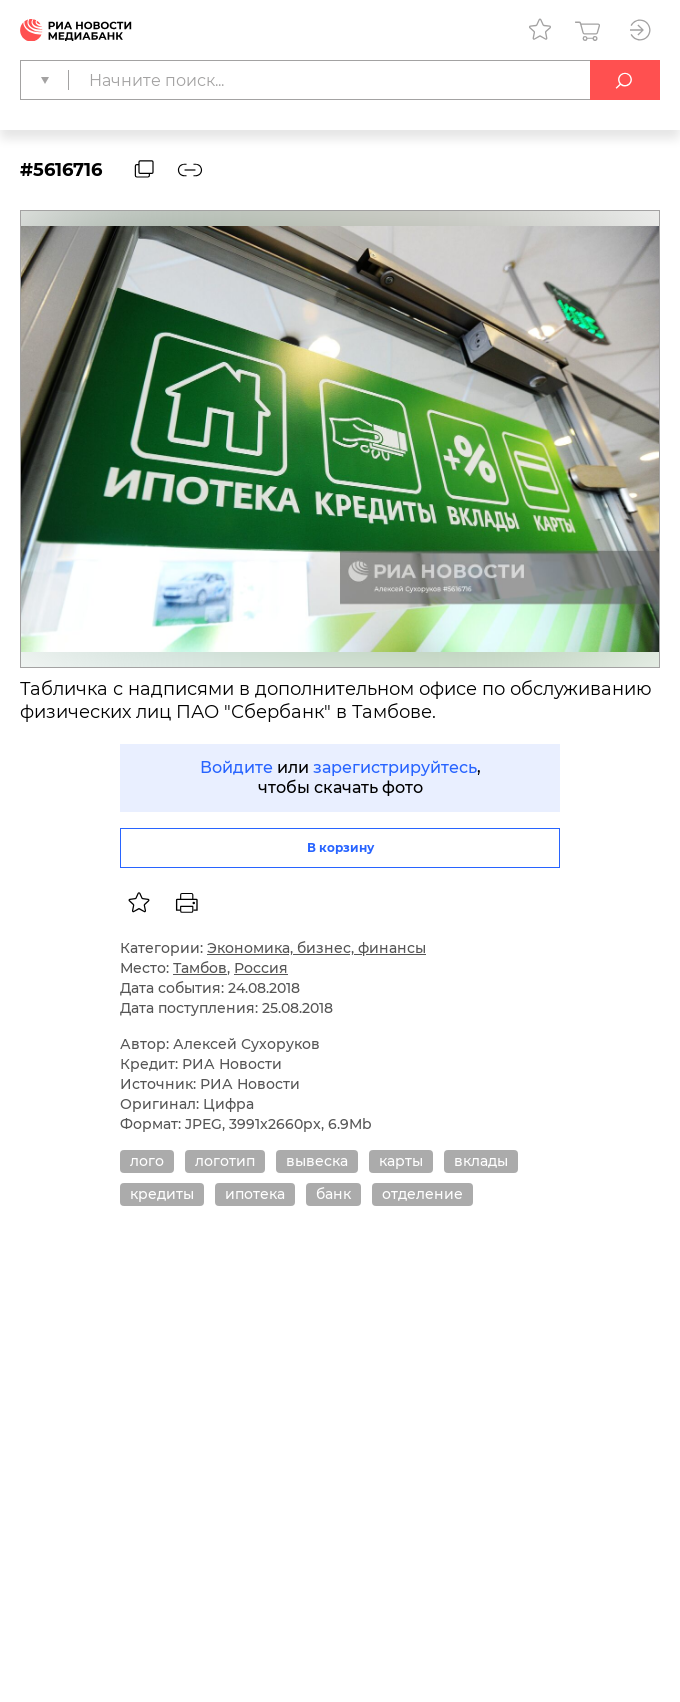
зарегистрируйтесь (395, 767)
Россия (261, 968)
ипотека (255, 1194)
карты (401, 1161)
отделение (422, 1194)
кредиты (162, 1194)
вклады (481, 1161)
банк (333, 1194)
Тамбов (200, 968)
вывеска (317, 1161)
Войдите (236, 767)
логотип (225, 1161)
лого (147, 1161)
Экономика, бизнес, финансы (316, 948)
